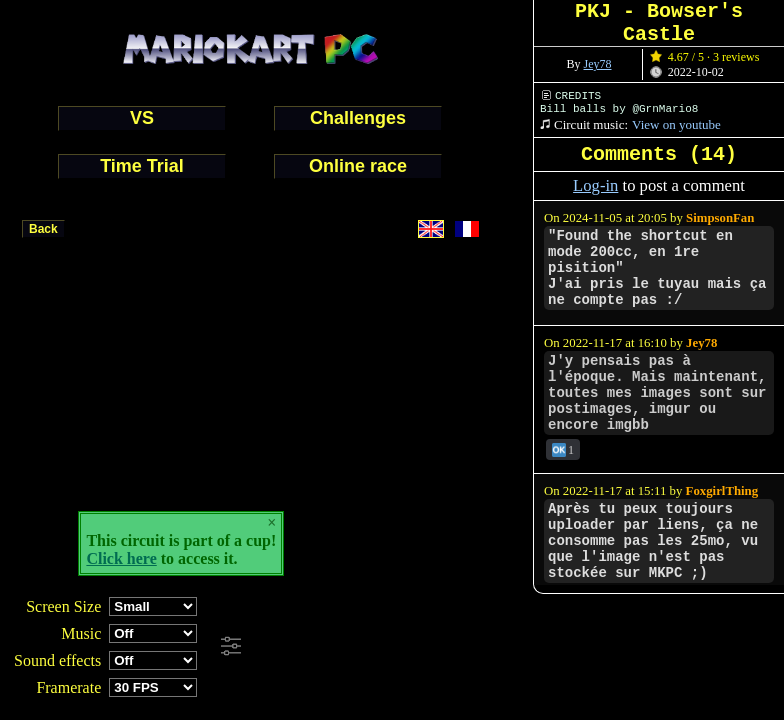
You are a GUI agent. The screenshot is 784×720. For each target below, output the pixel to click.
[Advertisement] (544, 647)
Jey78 (598, 64)
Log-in (595, 185)
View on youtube (676, 124)
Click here (121, 558)
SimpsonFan (720, 218)
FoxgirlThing (722, 491)
